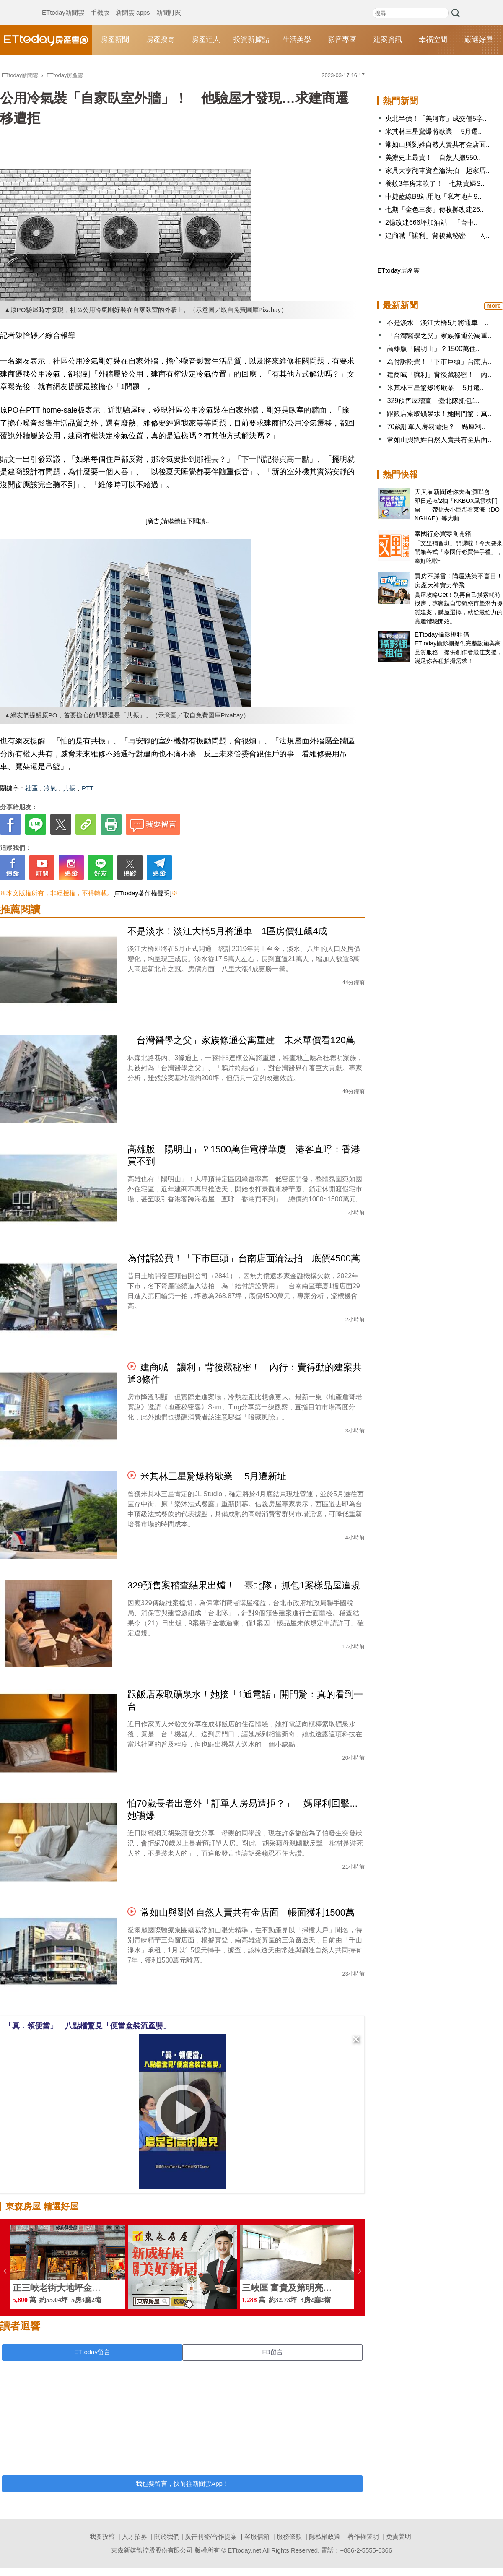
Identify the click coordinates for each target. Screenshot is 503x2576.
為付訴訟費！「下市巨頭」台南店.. (439, 361)
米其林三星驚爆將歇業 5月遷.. (433, 131)
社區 (31, 788)
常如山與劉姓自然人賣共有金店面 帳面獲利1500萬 (247, 1912)
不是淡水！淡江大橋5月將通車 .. (437, 322)
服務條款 (289, 2536)
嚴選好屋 (478, 40)
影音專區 (342, 40)
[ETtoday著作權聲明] (142, 893)
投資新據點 (251, 40)
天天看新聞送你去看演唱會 (452, 491)
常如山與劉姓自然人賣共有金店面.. (437, 144)
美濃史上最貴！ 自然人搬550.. (433, 157)
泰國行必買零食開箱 (443, 533)
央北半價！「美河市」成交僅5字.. (436, 118)
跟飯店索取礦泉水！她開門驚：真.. (439, 413)
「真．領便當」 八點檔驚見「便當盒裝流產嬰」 (88, 2026)
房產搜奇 (160, 40)
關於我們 (166, 2536)
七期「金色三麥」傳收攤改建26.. (434, 209)
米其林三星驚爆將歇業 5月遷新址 (213, 1476)
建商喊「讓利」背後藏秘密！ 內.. (437, 235)
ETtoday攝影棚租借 (442, 634)
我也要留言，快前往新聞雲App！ (182, 2483)
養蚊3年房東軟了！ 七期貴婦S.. (434, 183)
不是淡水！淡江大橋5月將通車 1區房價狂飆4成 (227, 931)
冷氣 (50, 788)
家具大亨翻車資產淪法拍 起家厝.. (437, 170)
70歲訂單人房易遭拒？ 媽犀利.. (436, 426)
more (493, 305)
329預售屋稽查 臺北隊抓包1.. (433, 400)
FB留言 (272, 2351)
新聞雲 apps (133, 4)
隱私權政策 (324, 2536)
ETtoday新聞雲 (63, 4)
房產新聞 (115, 40)
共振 (69, 788)
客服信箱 (257, 2536)
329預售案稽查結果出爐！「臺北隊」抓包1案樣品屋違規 (243, 1585)
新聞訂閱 (168, 4)
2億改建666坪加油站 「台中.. (431, 222)
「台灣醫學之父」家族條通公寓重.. (439, 335)
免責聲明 (398, 2536)
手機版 (100, 4)
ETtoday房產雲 (46, 40)
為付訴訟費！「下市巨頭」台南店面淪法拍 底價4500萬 (243, 1258)
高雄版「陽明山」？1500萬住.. (433, 348)
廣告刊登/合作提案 (211, 2536)
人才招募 (134, 2536)
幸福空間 (433, 40)
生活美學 (297, 40)
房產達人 (206, 40)
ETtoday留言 (92, 2351)
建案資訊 (387, 40)
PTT (87, 788)
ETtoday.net (244, 2550)
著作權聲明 (363, 2536)
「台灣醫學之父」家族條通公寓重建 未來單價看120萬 (241, 1040)
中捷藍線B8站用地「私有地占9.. (433, 196)
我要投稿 (102, 2536)
